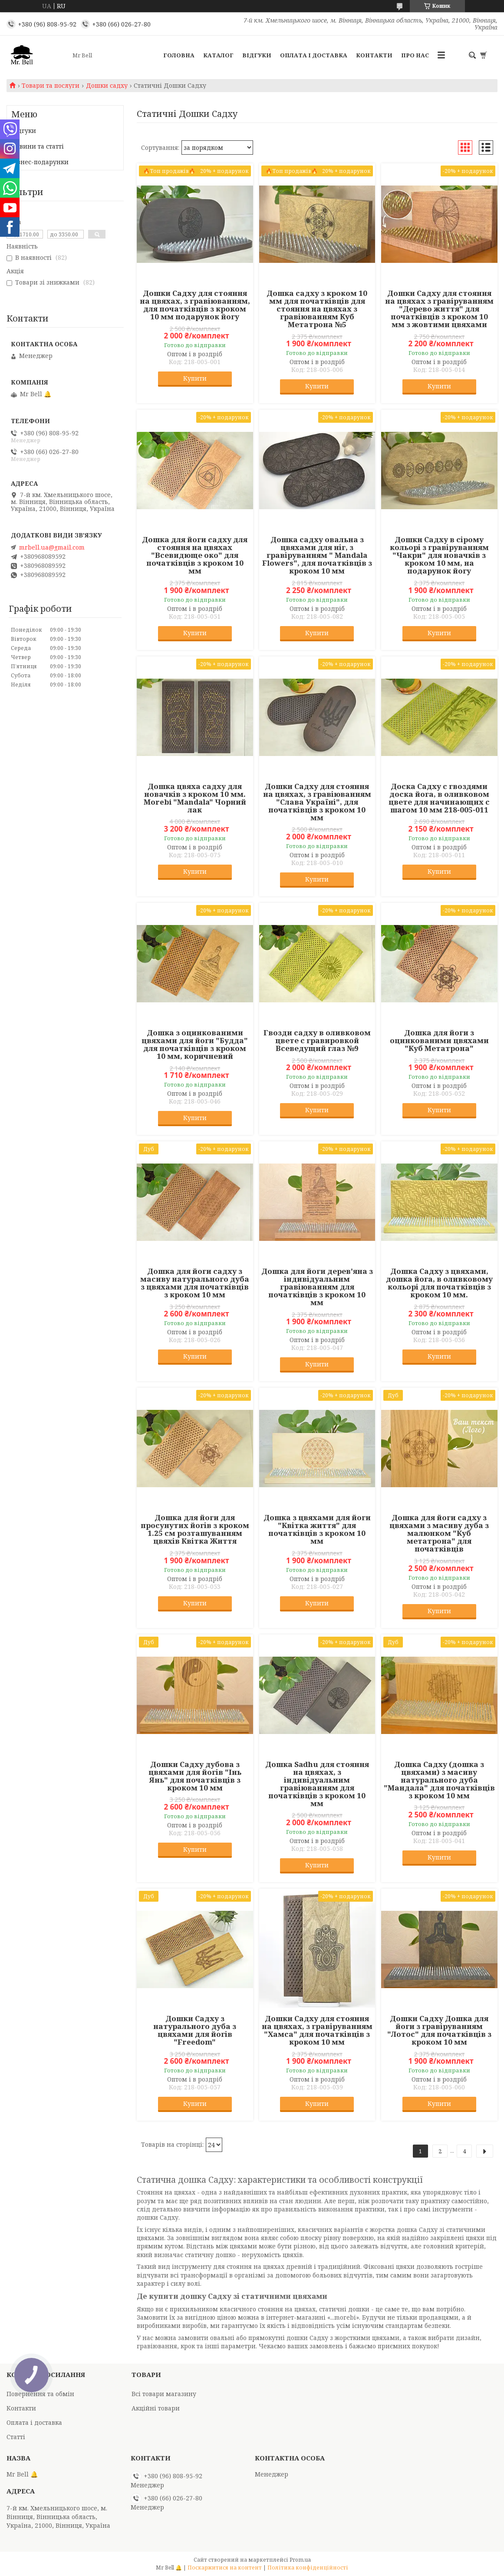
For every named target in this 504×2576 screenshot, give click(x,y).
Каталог (218, 55)
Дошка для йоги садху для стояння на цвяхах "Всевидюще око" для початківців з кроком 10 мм (194, 555)
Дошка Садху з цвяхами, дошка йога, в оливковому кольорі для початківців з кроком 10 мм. (439, 1283)
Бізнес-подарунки (40, 162)
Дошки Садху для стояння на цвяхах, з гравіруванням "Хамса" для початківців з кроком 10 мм (317, 2030)
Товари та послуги (50, 85)
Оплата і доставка (313, 55)
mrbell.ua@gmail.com (52, 547)
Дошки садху (107, 85)
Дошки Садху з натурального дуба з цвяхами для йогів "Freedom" (194, 2030)
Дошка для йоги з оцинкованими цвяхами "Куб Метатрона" (439, 1040)
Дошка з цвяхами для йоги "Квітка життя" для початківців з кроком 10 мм (317, 1529)
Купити (195, 378)
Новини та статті (37, 146)
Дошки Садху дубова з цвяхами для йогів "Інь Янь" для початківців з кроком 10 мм (194, 1776)
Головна (178, 55)
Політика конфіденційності (307, 2567)
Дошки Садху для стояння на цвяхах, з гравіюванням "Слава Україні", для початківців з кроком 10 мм (317, 802)
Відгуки (256, 55)
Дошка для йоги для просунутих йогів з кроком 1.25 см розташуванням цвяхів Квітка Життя (195, 1529)
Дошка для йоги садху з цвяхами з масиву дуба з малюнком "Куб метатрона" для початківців (439, 1533)
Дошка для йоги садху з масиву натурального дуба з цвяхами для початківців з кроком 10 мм (194, 1283)
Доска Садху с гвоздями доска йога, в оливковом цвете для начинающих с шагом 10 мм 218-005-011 (439, 798)
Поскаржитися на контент (225, 2567)
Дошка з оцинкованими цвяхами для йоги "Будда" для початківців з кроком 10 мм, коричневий (195, 1044)
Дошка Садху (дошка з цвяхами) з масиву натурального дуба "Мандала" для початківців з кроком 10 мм (439, 1780)
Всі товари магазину (164, 2394)
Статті (16, 2437)
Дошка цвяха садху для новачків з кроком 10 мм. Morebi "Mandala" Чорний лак (195, 798)
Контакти (374, 55)
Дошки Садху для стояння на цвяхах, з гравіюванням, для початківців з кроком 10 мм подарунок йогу (195, 305)
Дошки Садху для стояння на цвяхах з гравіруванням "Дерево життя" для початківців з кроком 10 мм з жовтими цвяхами (439, 308)
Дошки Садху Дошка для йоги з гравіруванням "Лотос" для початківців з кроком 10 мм (439, 2030)
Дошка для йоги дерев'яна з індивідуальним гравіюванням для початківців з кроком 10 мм (317, 1286)
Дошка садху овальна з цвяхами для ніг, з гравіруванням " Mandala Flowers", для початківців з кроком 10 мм (317, 555)
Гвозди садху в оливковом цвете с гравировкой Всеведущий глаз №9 (317, 1040)
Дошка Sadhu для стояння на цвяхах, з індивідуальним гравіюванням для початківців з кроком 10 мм (317, 1783)
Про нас (415, 55)
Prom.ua (300, 2559)
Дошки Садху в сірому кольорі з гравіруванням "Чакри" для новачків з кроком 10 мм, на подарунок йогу (439, 555)
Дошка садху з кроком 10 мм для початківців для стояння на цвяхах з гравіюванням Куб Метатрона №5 (317, 308)
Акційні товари (156, 2408)
